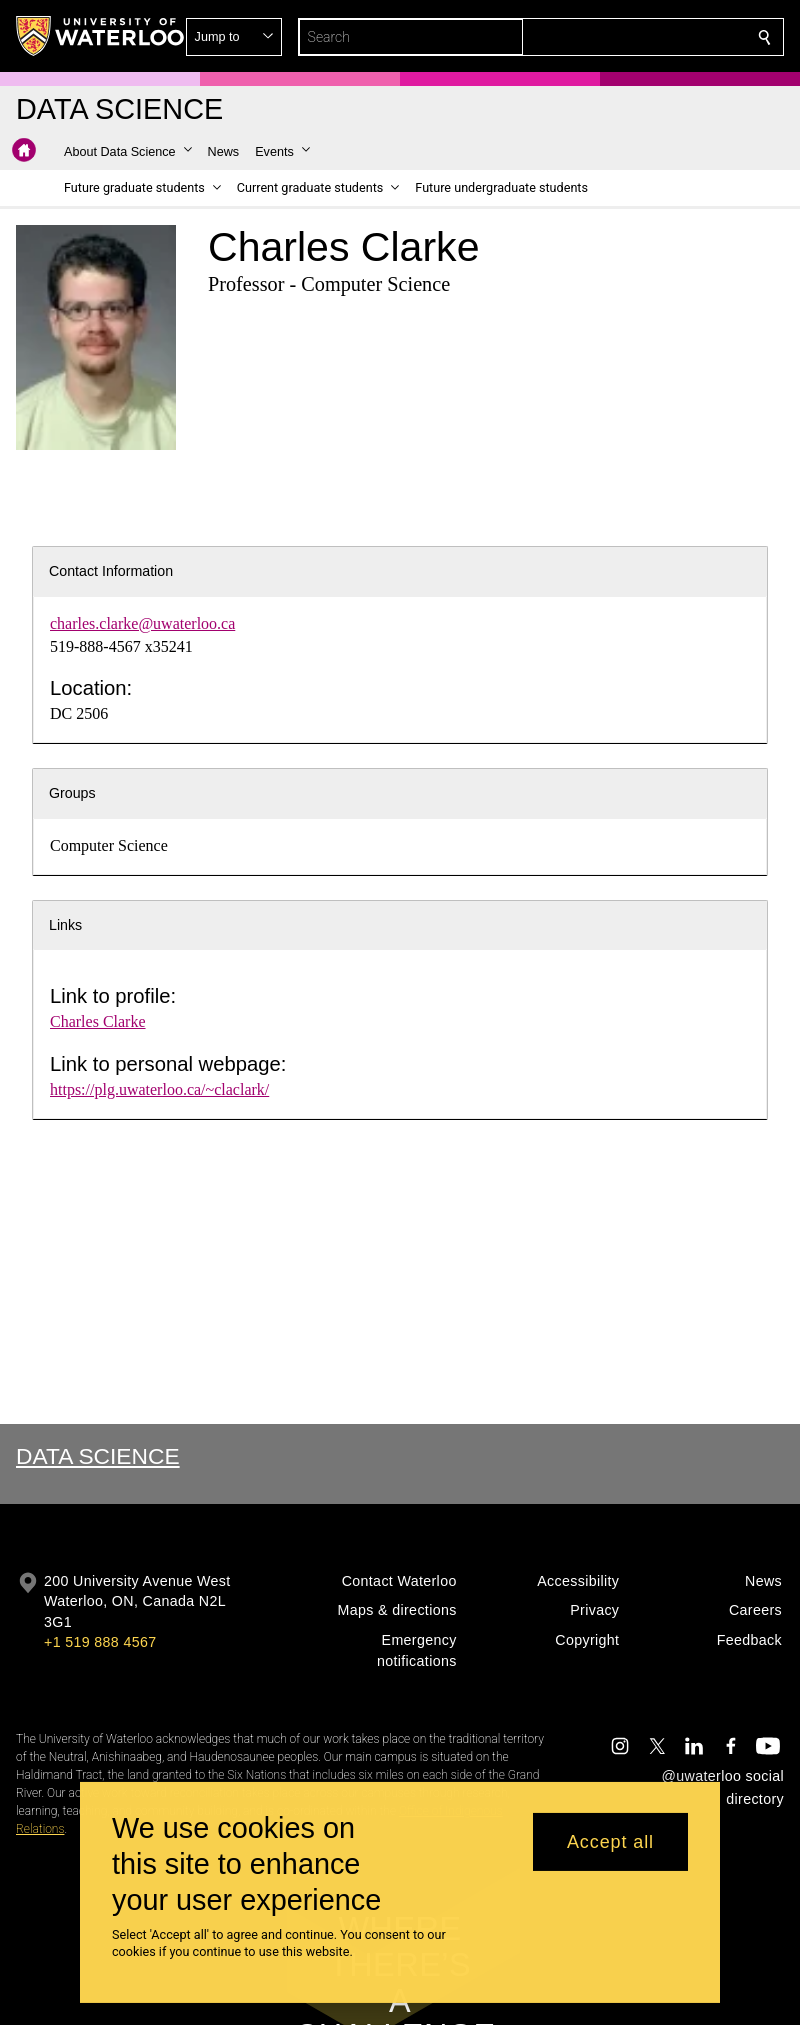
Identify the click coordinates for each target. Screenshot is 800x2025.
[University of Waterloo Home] (101, 36)
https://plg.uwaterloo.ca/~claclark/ (159, 1089)
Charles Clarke (98, 1021)
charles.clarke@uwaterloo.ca (142, 623)
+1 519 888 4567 (100, 1642)
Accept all (610, 1842)
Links (65, 925)
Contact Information (111, 571)
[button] (620, 37)
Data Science (98, 1456)
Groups (72, 793)
